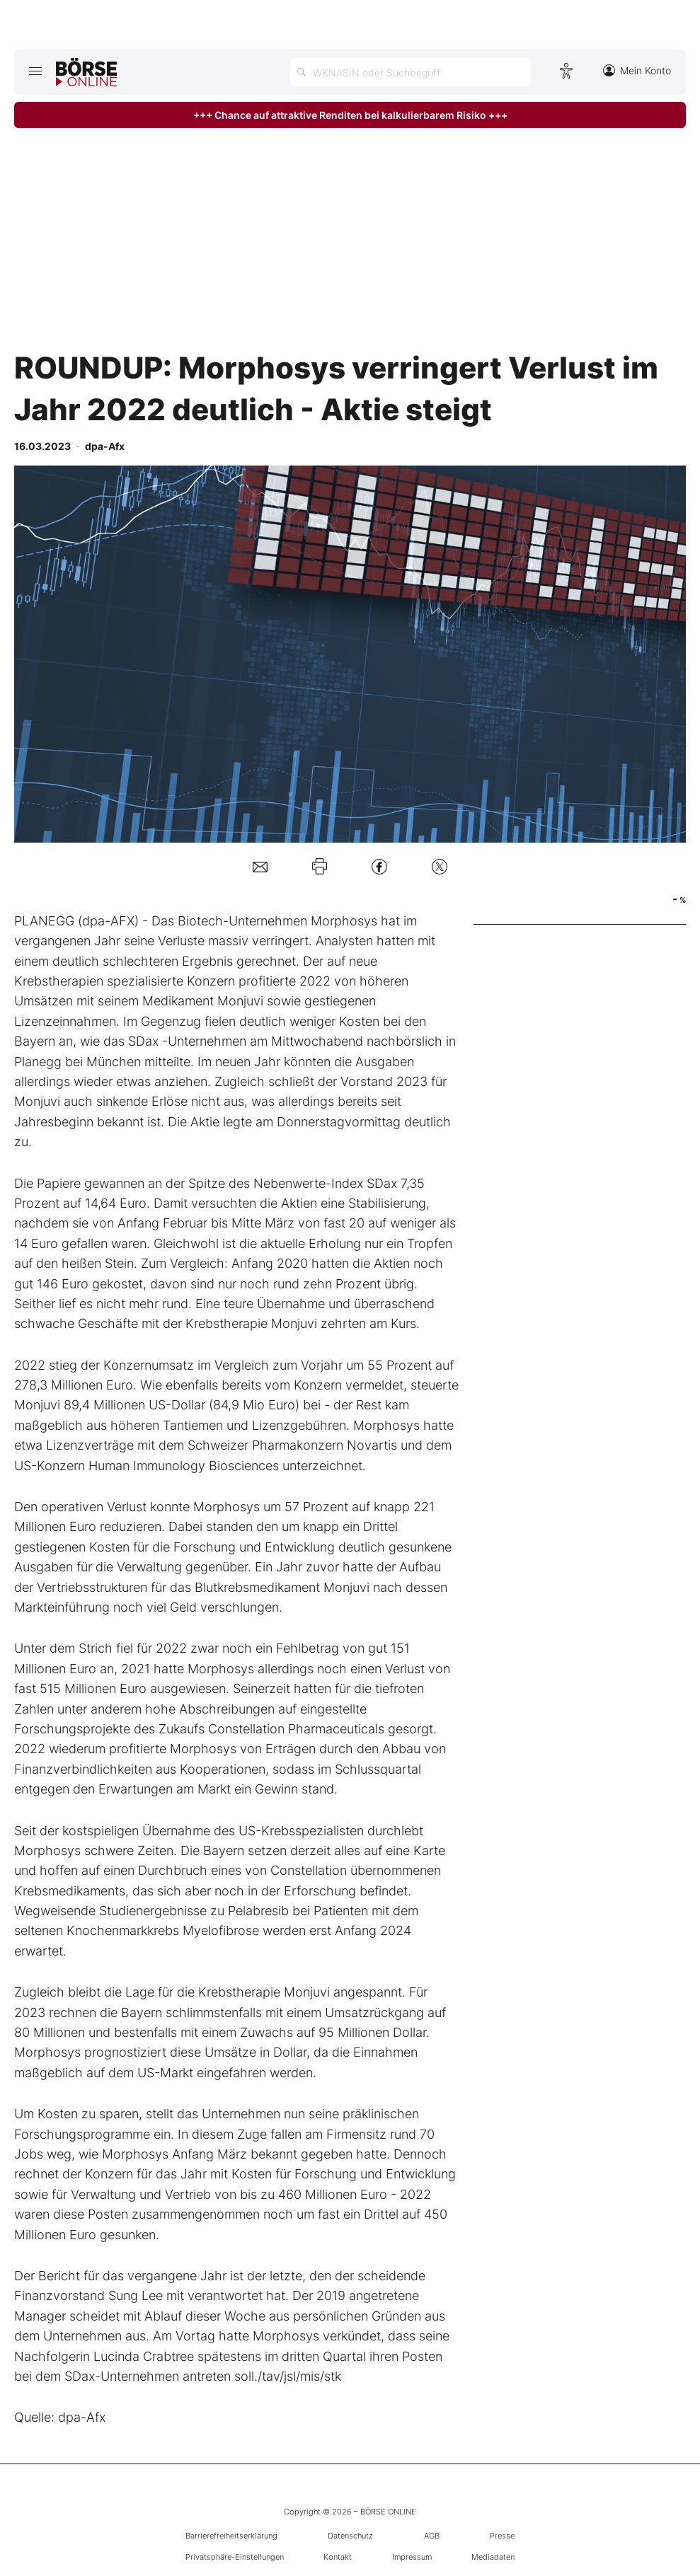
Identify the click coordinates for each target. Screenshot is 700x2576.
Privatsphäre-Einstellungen (234, 2557)
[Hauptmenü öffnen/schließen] (35, 71)
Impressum (412, 2557)
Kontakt (337, 2557)
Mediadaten (493, 2557)
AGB (432, 2536)
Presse (502, 2536)
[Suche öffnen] (410, 72)
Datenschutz (350, 2536)
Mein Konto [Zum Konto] (637, 70)
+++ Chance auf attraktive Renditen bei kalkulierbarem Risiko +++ (350, 115)
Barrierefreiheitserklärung (231, 2536)
